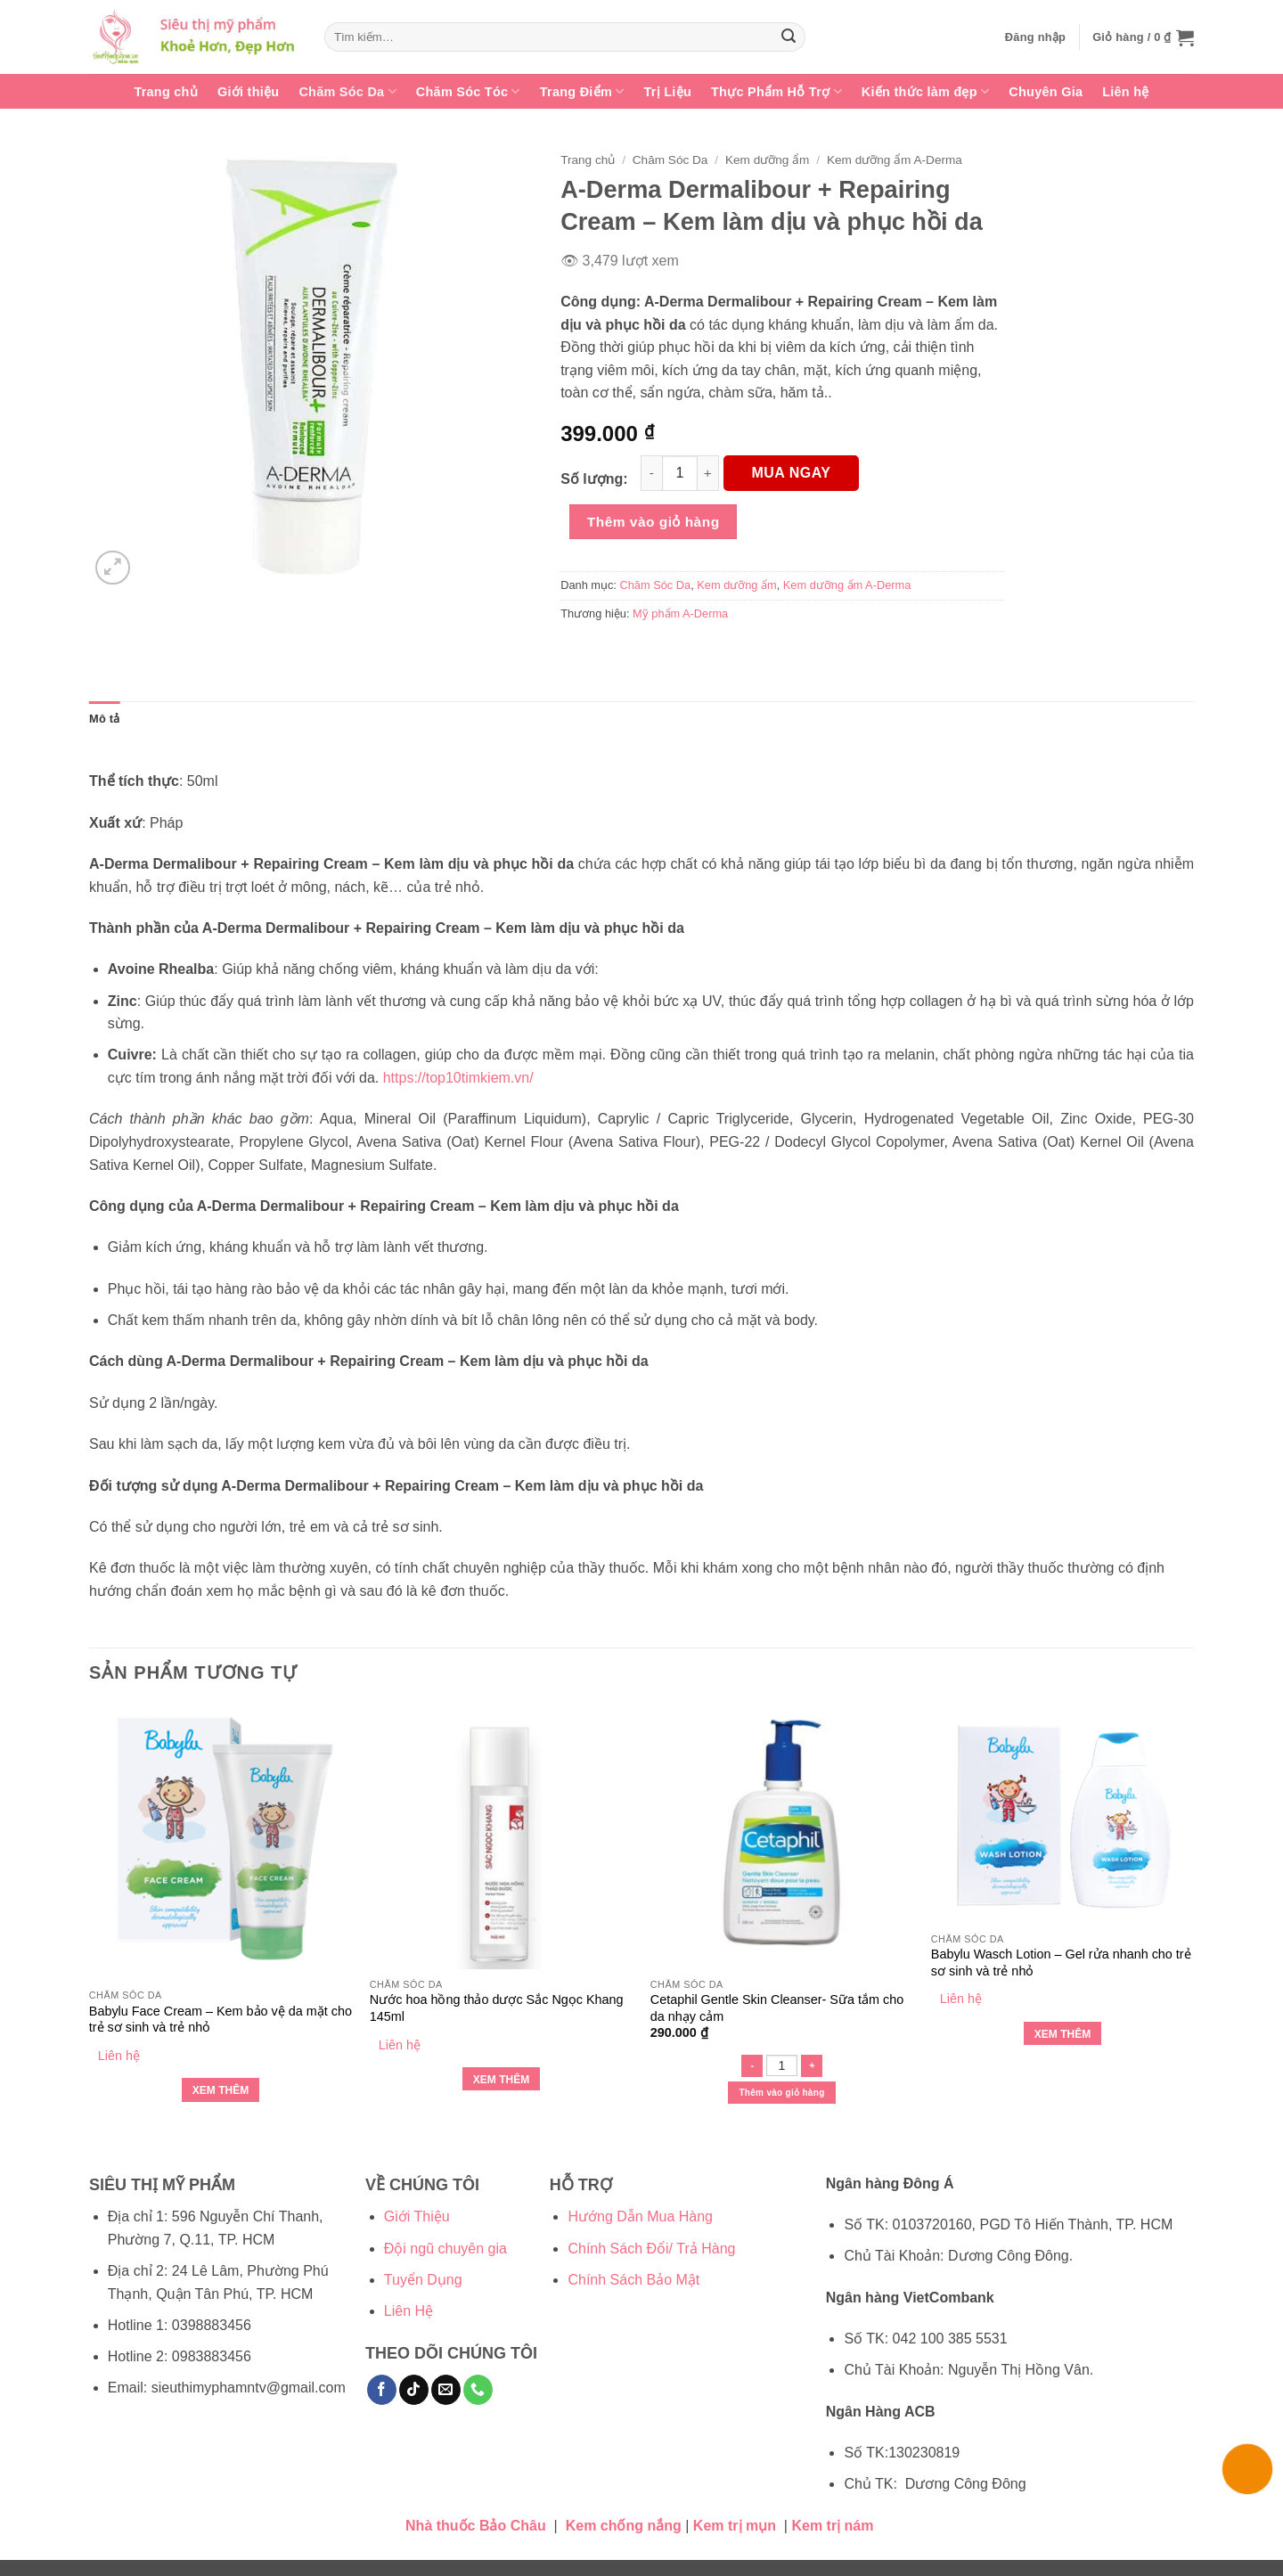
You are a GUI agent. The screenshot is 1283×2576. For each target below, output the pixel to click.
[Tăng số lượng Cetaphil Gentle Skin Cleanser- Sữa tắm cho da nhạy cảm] (811, 2066)
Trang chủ (166, 92)
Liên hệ (1125, 92)
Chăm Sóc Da (347, 91)
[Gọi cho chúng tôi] (478, 2390)
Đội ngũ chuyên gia (445, 2248)
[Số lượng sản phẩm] (680, 473)
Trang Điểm (582, 91)
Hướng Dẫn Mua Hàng (640, 2216)
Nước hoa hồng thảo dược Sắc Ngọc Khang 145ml (497, 2008)
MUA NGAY (791, 472)
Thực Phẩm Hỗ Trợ (776, 91)
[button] (1035, 37)
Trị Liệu (667, 92)
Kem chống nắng (624, 2525)
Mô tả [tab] (104, 718)
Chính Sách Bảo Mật (633, 2279)
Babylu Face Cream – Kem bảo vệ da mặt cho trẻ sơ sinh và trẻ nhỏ (220, 2019)
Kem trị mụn (734, 2525)
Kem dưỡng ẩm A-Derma (894, 160)
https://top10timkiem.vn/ (458, 1077)
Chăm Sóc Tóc (468, 91)
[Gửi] (788, 37)
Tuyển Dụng (423, 2279)
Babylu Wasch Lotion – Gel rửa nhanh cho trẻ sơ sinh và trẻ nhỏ (1061, 1962)
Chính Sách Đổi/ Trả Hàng (651, 2248)
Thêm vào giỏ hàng (653, 521)
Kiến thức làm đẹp (926, 91)
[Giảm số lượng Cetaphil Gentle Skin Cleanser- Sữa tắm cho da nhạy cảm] (752, 2066)
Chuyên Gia (1046, 92)
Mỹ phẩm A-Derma (680, 613)
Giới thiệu (248, 92)
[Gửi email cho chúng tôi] (446, 2390)
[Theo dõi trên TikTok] (414, 2390)
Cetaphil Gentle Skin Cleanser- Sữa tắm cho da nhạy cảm (776, 2008)
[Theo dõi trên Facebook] (381, 2390)
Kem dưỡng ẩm (767, 160)
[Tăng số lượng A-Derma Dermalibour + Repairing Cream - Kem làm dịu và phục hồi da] (708, 473)
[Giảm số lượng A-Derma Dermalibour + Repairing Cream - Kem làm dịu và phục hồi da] (651, 473)
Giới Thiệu (417, 2216)
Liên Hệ (408, 2310)
